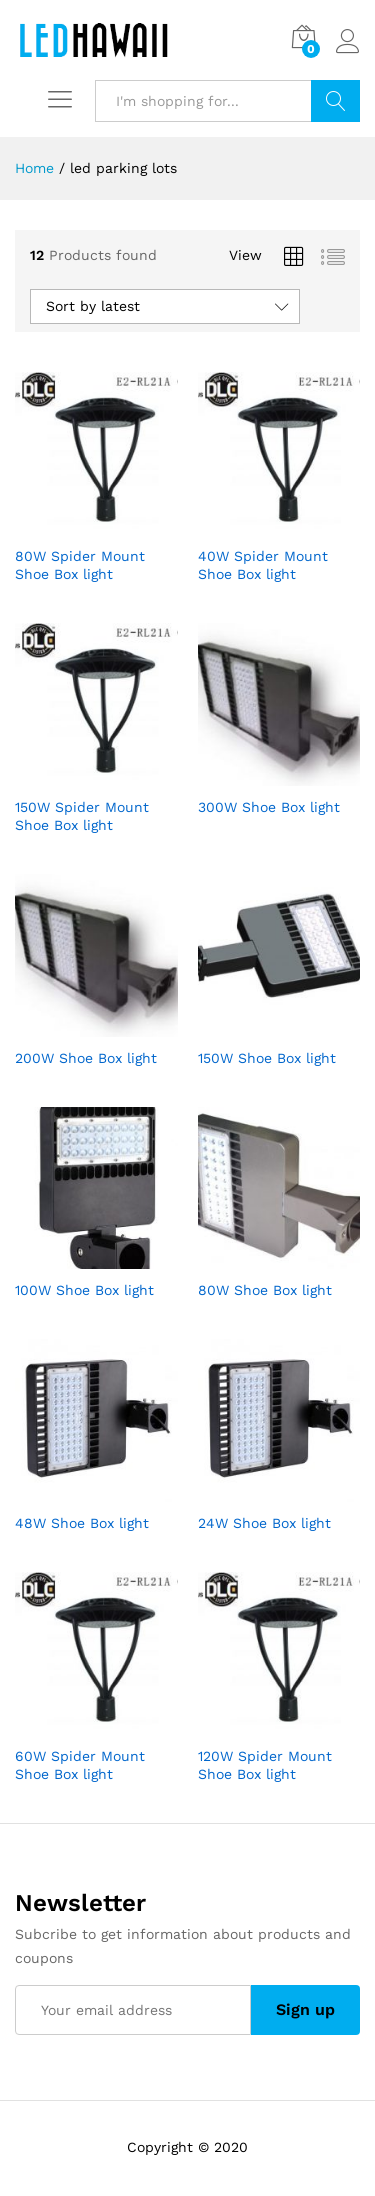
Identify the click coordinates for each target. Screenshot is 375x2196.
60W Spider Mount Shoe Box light (80, 1765)
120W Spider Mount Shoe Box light (265, 1765)
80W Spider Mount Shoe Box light (80, 565)
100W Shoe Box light (84, 1290)
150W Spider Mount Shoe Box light (82, 816)
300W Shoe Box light (269, 807)
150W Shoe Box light (267, 1058)
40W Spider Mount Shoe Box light (263, 565)
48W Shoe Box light (82, 1523)
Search (335, 101)
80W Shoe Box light (265, 1290)
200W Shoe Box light (86, 1058)
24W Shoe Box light (264, 1523)
